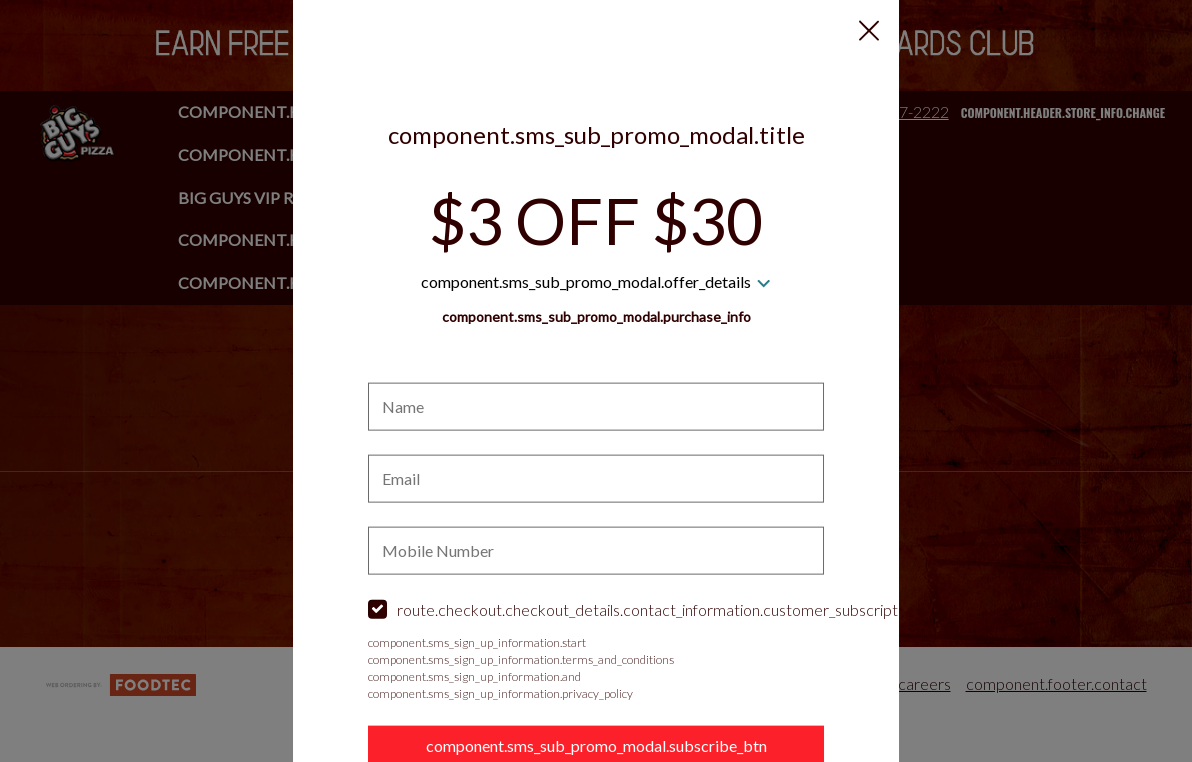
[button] (869, 31)
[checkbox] (596, 610)
